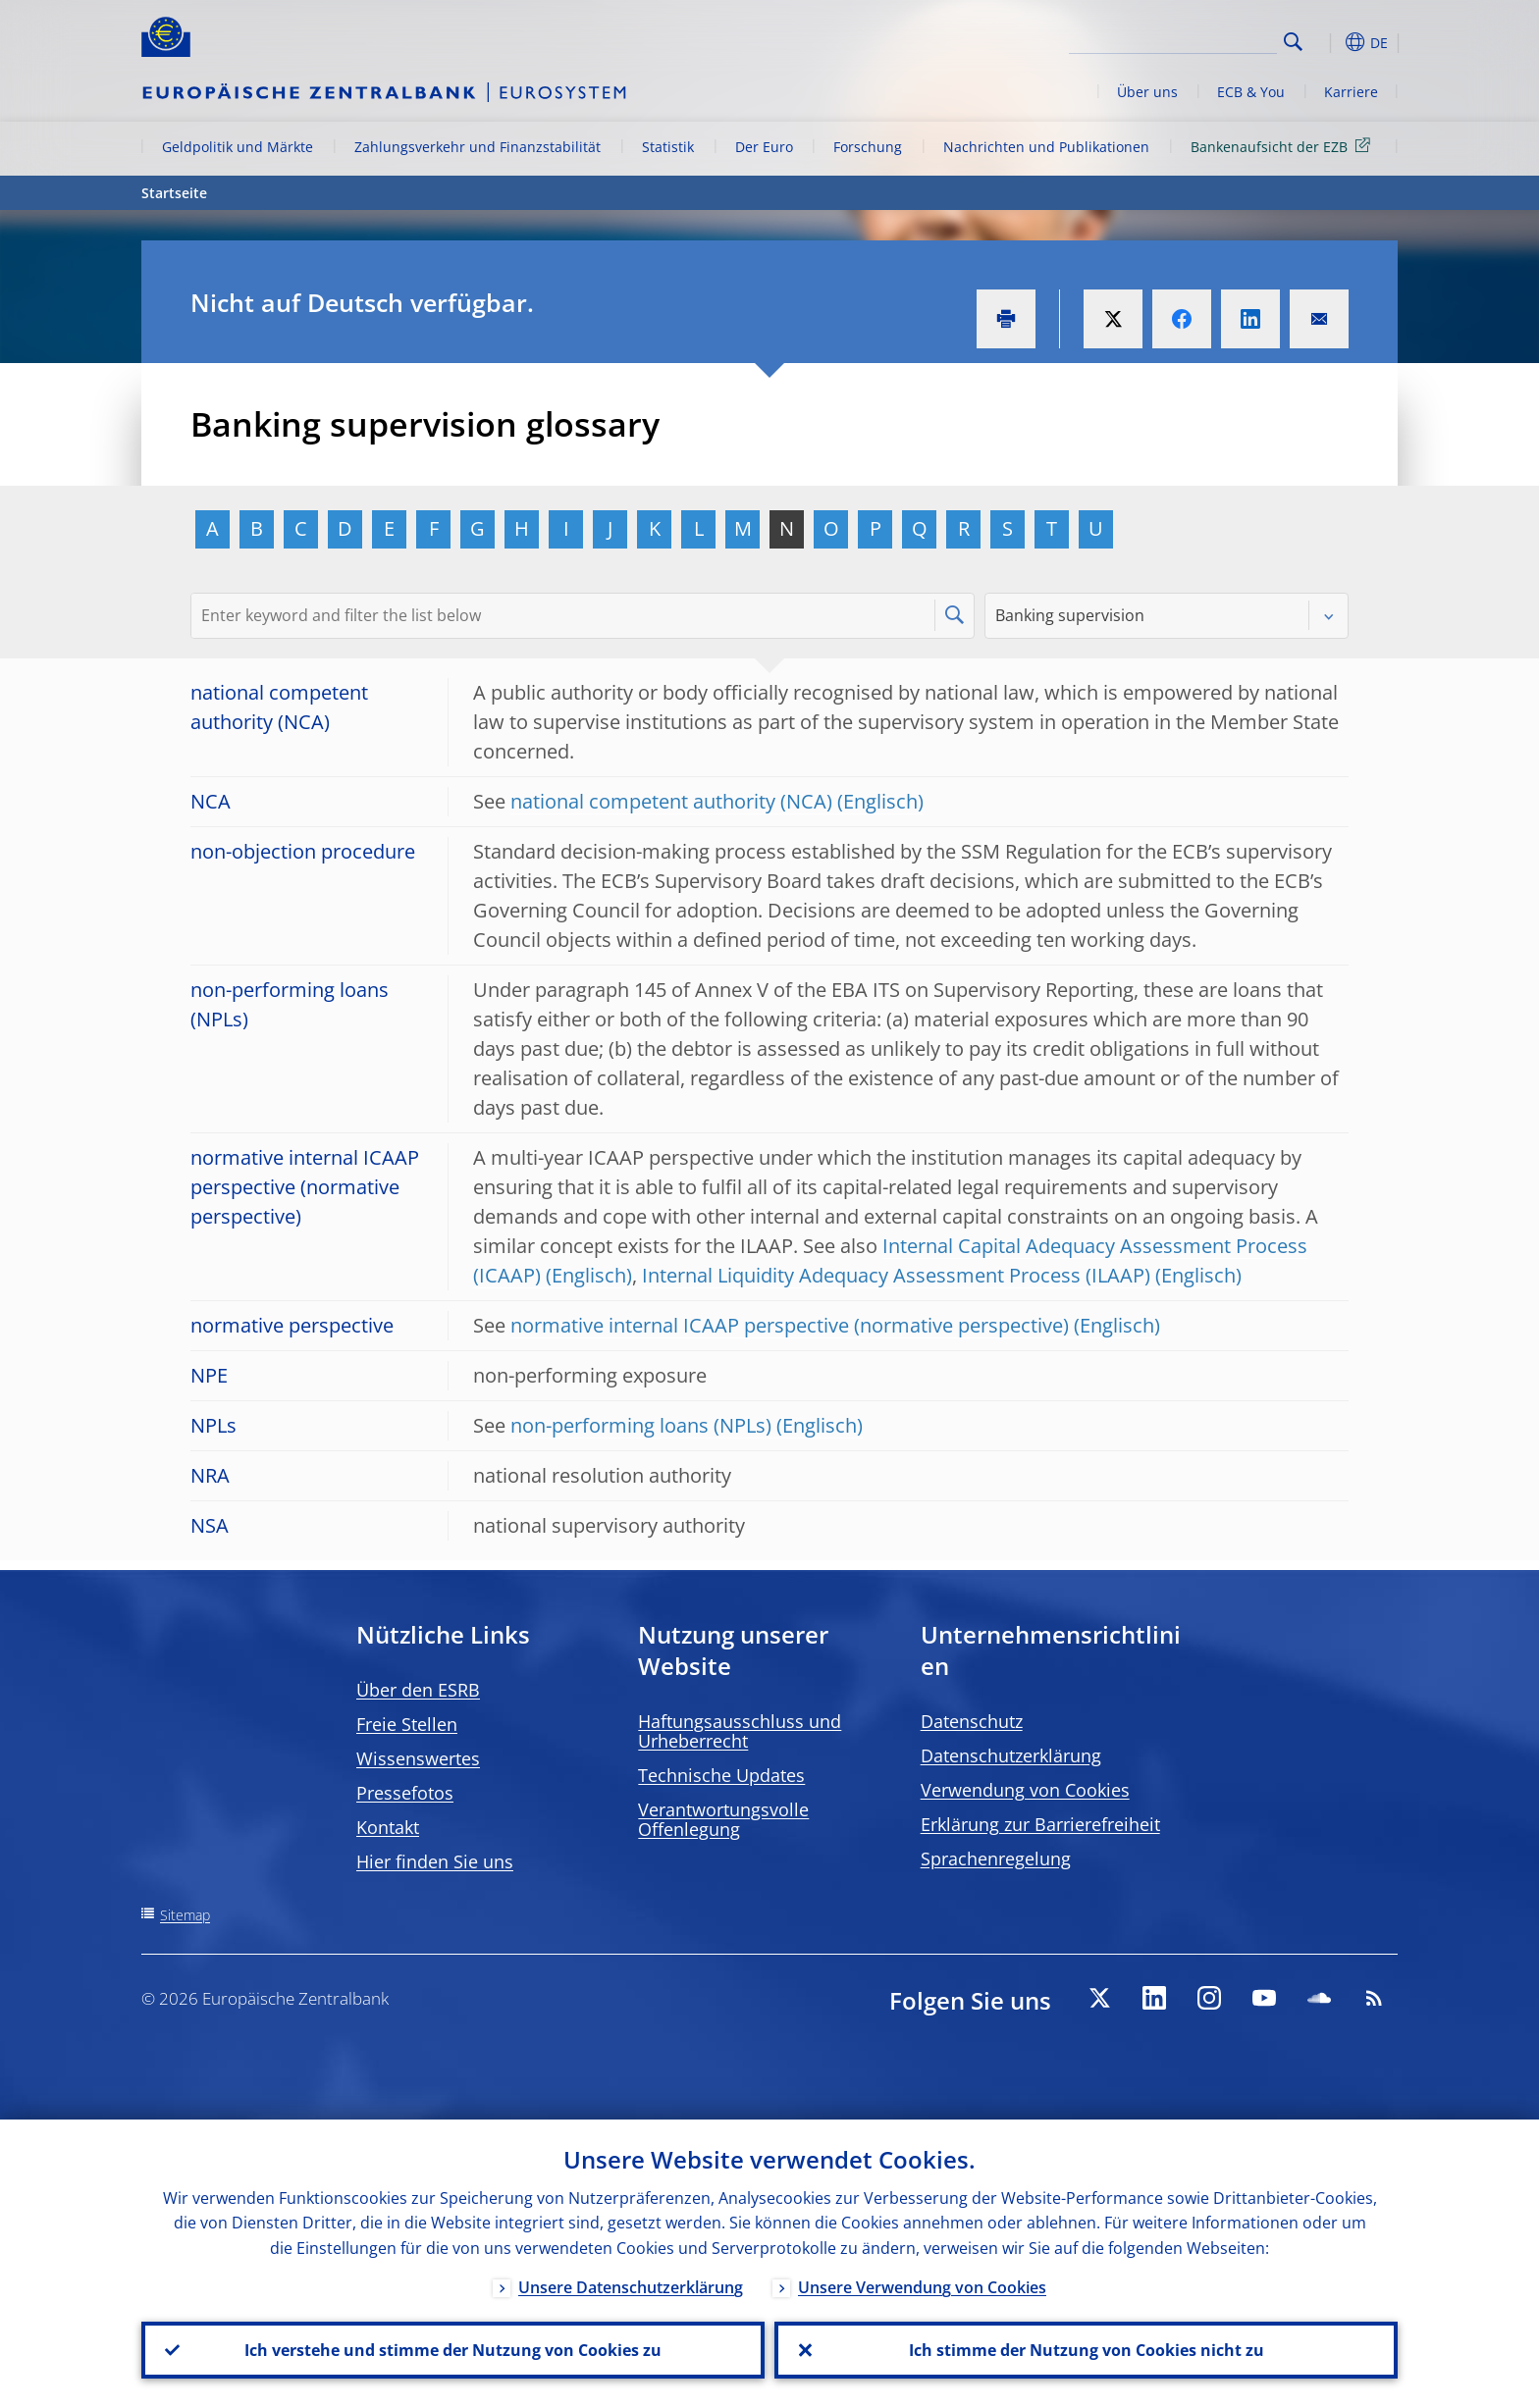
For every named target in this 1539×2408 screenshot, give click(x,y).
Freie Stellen (406, 1724)
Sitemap (185, 1915)
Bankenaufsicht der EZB (1284, 145)
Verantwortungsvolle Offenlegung (723, 1819)
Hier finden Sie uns (434, 1861)
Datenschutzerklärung (1011, 1755)
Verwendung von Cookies (1025, 1790)
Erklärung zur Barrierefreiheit (1040, 1824)
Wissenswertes (418, 1758)
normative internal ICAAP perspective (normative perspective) (789, 1325)
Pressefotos (404, 1793)
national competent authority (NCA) (671, 801)
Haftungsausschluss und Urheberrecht (739, 1731)
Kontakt (387, 1827)
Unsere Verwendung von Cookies (922, 2287)
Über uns (1147, 91)
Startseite (174, 192)
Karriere (1351, 91)
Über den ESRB (418, 1689)
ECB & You (1251, 91)
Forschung (867, 146)
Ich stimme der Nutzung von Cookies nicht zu (1086, 2350)
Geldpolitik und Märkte (237, 146)
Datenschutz (972, 1721)
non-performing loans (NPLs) (640, 1425)
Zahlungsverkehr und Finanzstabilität (477, 146)
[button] (1329, 42)
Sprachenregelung (996, 1858)
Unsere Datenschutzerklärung (630, 2287)
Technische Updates (721, 1775)
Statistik (668, 146)
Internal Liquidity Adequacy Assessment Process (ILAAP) (896, 1275)
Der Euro (764, 146)
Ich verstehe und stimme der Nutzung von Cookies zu (453, 2350)
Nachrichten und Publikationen (1046, 146)
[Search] (1179, 39)
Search (1293, 42)
